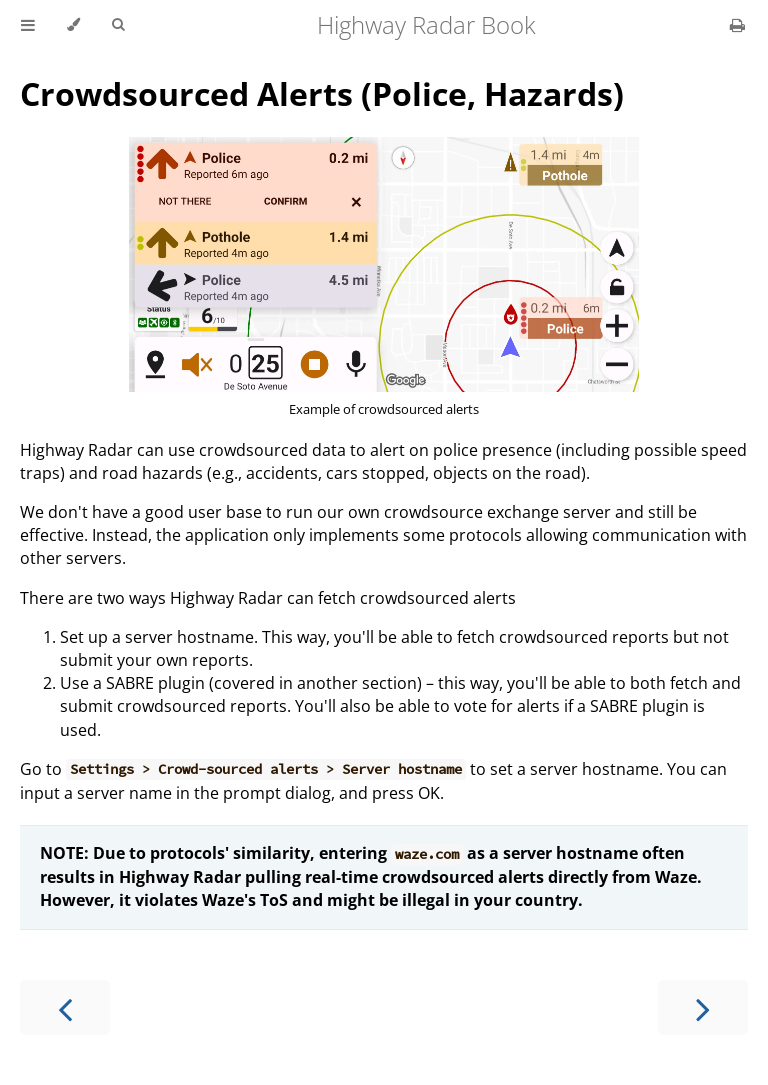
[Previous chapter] (65, 1007)
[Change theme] (73, 25)
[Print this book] (737, 25)
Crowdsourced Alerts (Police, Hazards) (322, 93)
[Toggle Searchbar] (118, 25)
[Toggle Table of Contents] (28, 25)
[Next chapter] (703, 1007)
